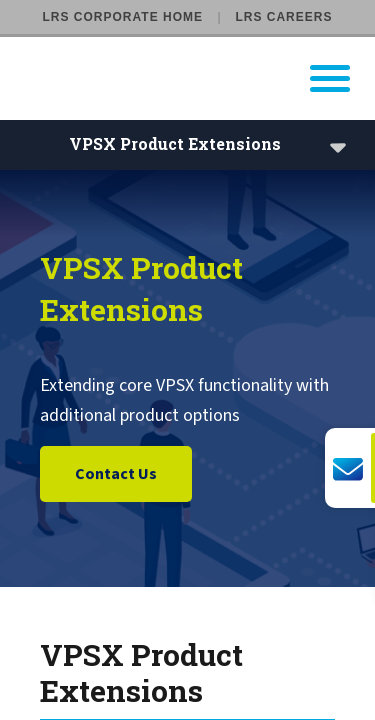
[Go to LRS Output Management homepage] (200, 78)
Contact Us (116, 475)
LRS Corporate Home (123, 17)
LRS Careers (283, 17)
